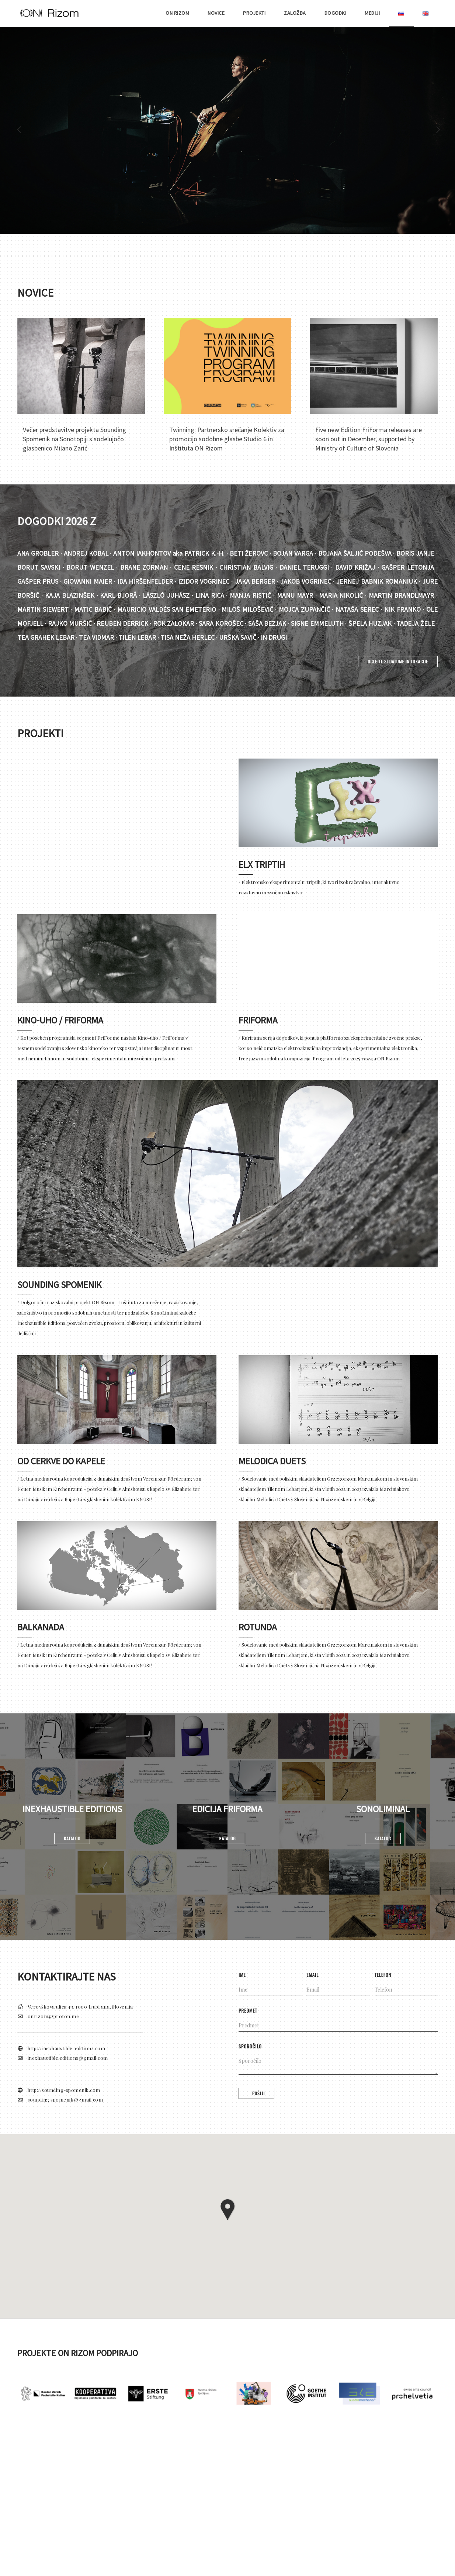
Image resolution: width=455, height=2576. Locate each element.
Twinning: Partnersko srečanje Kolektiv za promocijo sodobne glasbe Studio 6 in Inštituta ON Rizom (226, 438)
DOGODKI (335, 13)
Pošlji (258, 2093)
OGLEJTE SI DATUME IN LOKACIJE (398, 661)
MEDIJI (372, 13)
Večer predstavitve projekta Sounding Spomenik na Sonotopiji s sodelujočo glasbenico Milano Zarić (74, 438)
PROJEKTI (254, 13)
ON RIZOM (177, 13)
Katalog (72, 1838)
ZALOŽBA (295, 13)
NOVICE (216, 13)
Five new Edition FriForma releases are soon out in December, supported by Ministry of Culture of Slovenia (368, 438)
